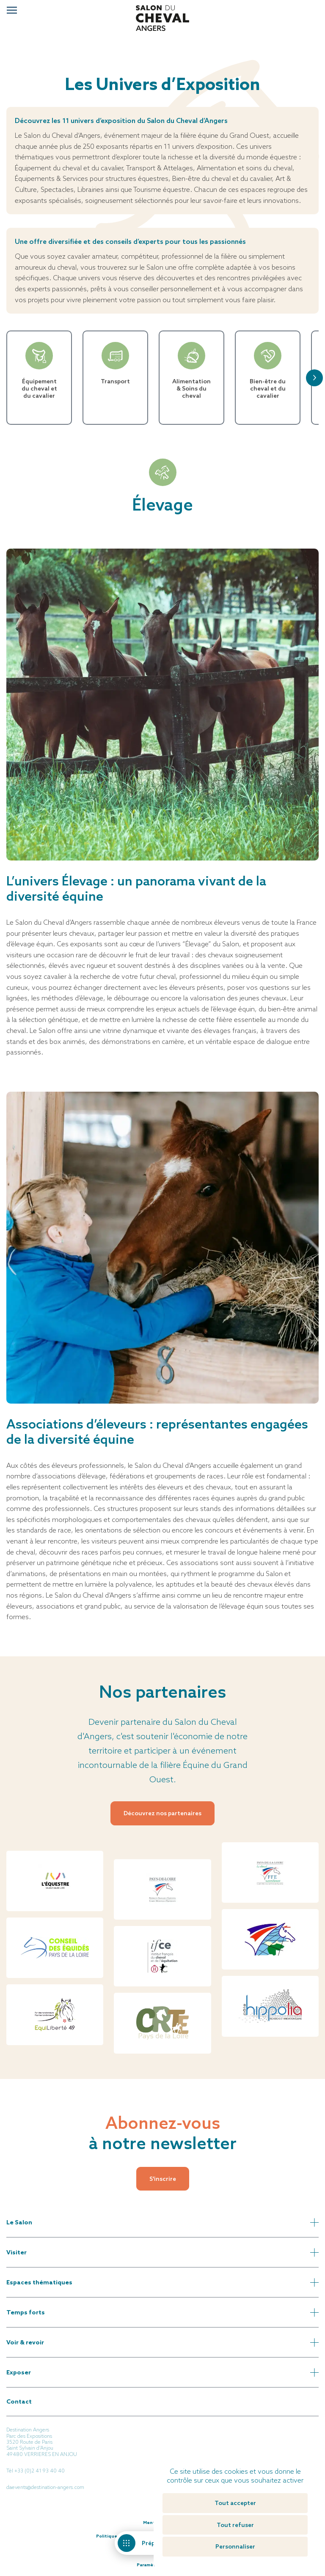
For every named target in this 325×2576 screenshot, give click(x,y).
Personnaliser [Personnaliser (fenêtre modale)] (235, 2546)
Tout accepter (235, 2503)
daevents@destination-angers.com (45, 2487)
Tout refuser (235, 2525)
